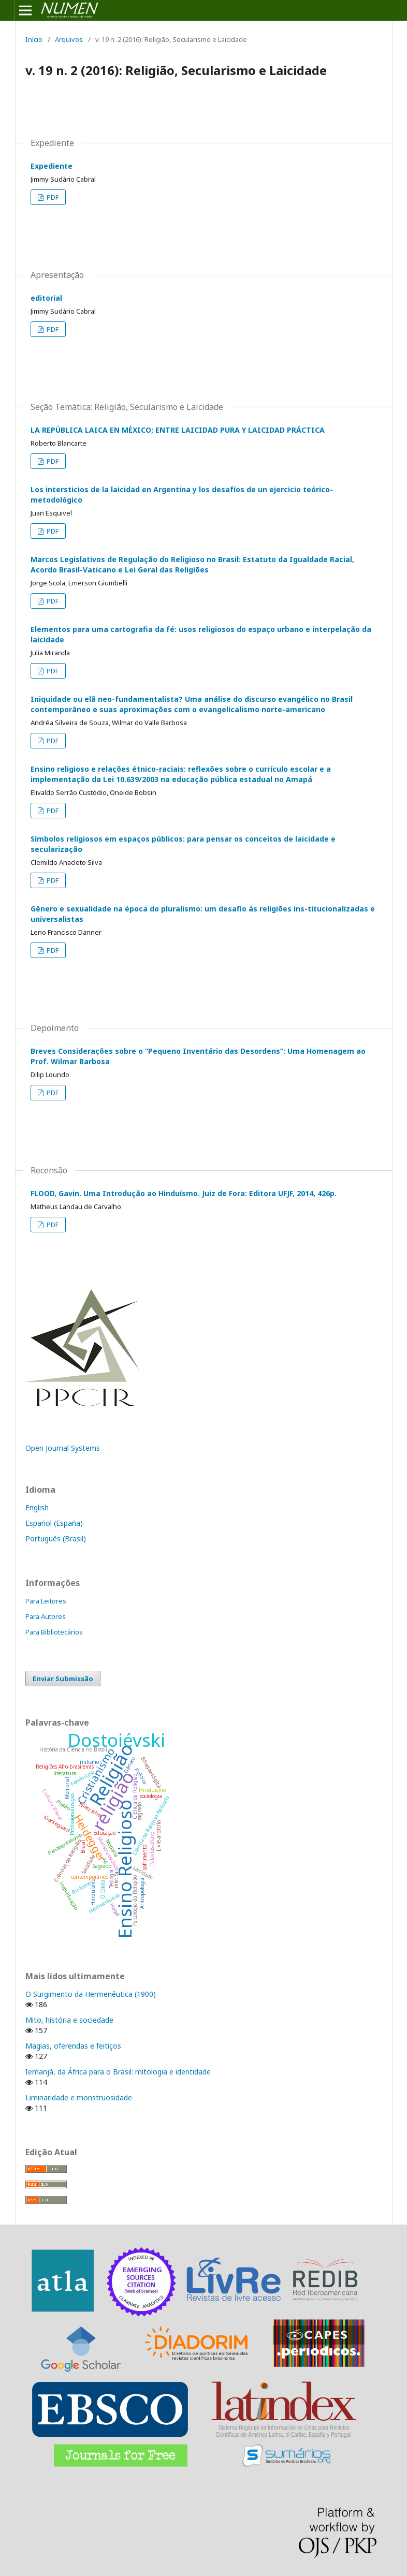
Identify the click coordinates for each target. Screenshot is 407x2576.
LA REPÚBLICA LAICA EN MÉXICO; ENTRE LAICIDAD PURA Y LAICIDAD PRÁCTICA (178, 430)
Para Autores (45, 1616)
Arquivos (69, 39)
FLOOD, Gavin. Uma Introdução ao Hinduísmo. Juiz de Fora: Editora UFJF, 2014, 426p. (184, 1193)
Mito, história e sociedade (69, 2020)
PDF (52, 197)
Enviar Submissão (63, 1678)
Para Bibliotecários (54, 1632)
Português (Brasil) (55, 1538)
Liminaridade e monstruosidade (78, 2097)
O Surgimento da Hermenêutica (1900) (90, 1994)
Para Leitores (45, 1601)
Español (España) (54, 1523)
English (37, 1507)
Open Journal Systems (62, 1448)
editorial (46, 298)
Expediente (51, 166)
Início (33, 39)
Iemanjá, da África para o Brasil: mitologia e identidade (118, 2072)
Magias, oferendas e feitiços (73, 2046)
